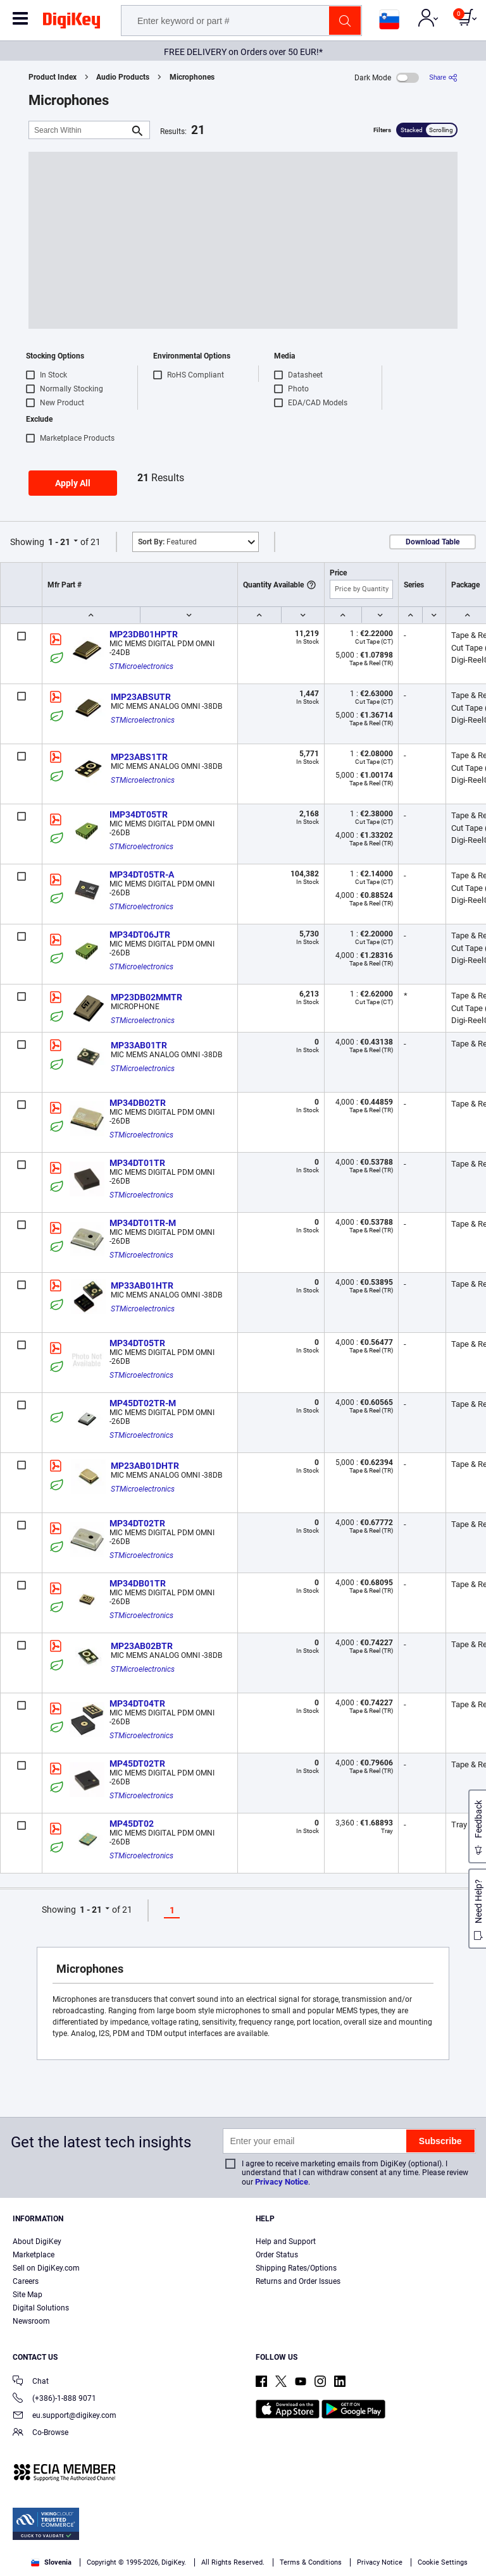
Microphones (192, 77)
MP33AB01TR (139, 1045)
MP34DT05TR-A (141, 874)
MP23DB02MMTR (146, 997)
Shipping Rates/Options (296, 2268)
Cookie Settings (443, 2562)
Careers (26, 2281)
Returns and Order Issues (298, 2281)
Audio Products (122, 77)
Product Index (52, 77)
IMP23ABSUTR (141, 697)
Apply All (72, 483)
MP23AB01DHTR (145, 1466)
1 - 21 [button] (59, 542)
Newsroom (31, 2321)
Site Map (27, 2294)
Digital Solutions (41, 2307)
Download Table (432, 541)
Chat (31, 2382)
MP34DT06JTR (139, 934)
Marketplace (33, 2254)
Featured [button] (167, 541)
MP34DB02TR (137, 1103)
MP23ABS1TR (139, 757)
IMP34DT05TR (138, 814)
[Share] (443, 77)
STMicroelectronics (141, 666)
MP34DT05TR (137, 1343)
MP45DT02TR (137, 1763)
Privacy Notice (281, 2182)
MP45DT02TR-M (142, 1403)
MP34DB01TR (137, 1583)
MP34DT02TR (137, 1523)
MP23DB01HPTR (143, 634)
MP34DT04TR (137, 1703)
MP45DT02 (131, 1824)
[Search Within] (79, 129)
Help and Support (286, 2241)
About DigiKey (37, 2241)
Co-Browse (40, 2433)
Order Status (277, 2254)
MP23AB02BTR (142, 1646)
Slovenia (51, 2562)
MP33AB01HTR (142, 1285)
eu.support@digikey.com (64, 2416)
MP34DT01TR (137, 1163)
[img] (71, 23)
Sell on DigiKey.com (46, 2268)
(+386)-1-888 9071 (54, 2399)
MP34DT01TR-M (142, 1223)
